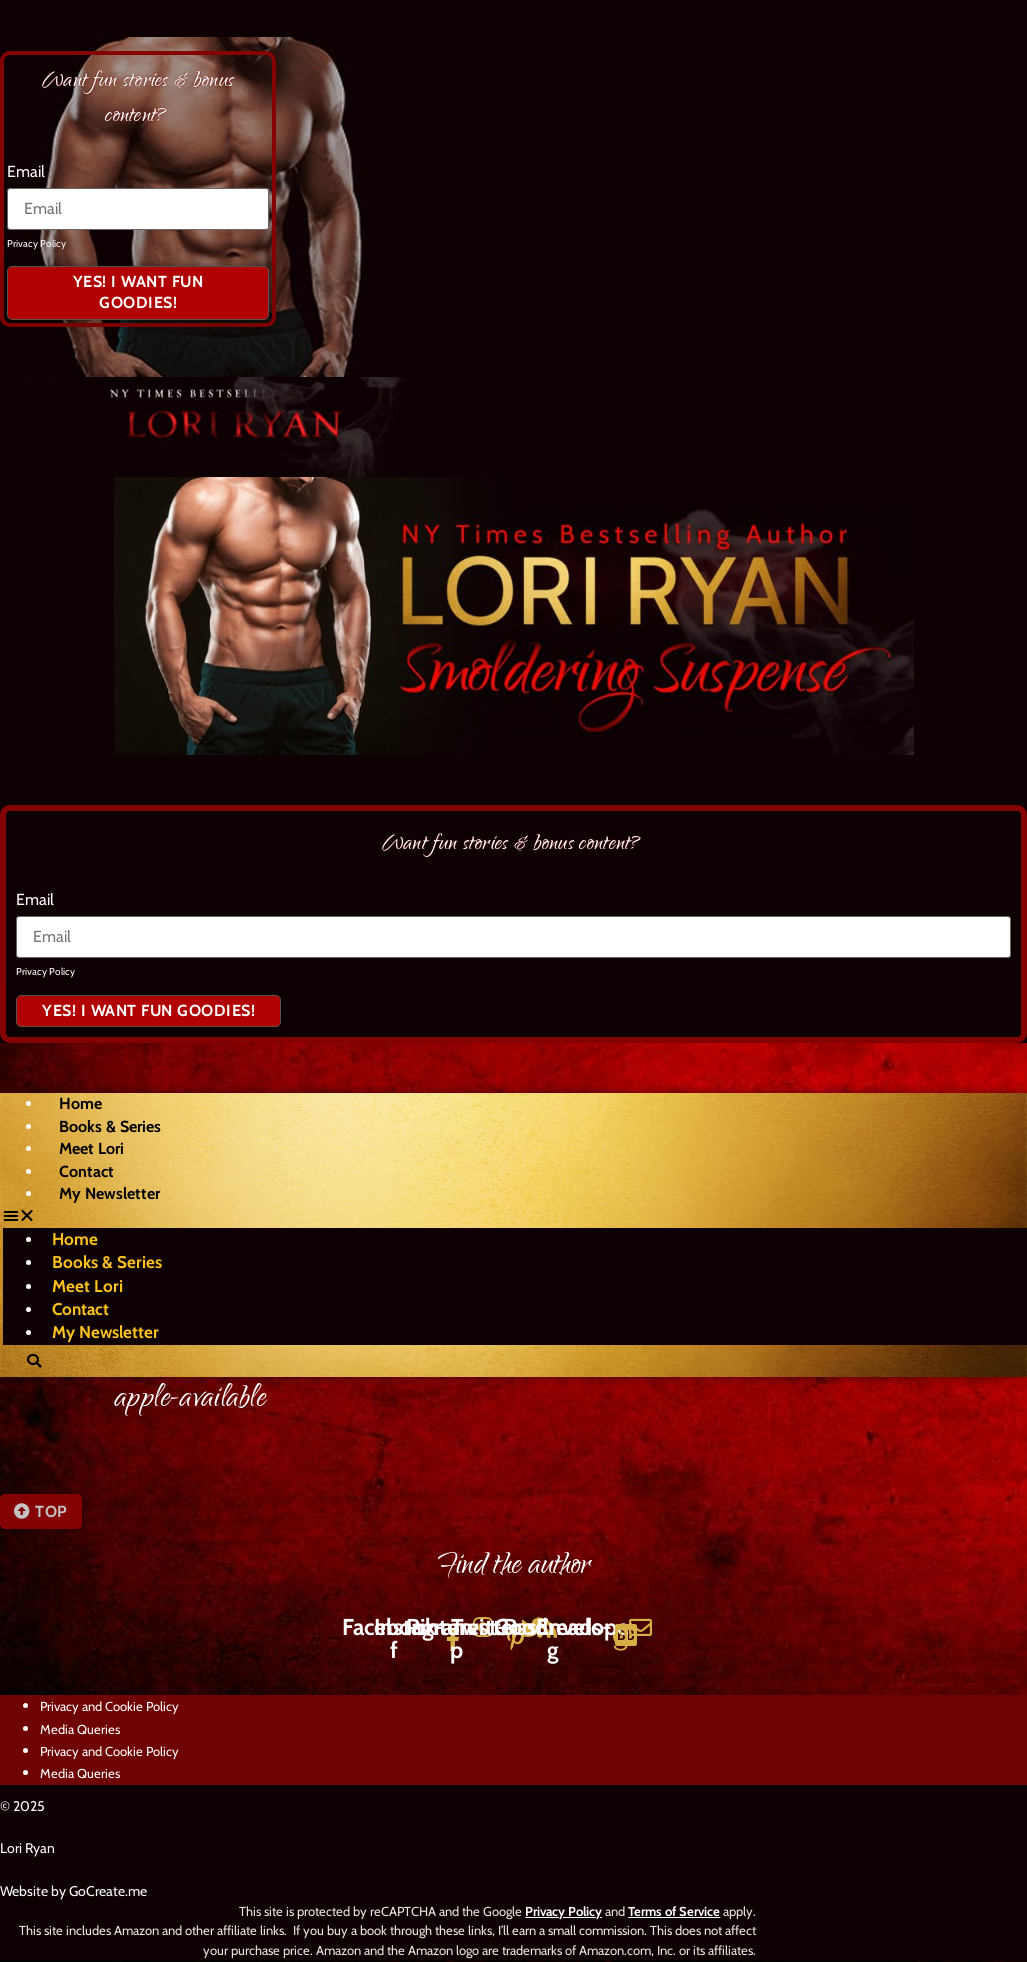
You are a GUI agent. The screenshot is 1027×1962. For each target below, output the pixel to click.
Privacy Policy (36, 243)
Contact (86, 1173)
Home (80, 1105)
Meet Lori (91, 1150)
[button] (484, 1218)
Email (26, 171)
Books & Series (110, 1128)
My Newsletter (109, 1195)
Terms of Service (674, 1913)
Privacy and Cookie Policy (109, 1708)
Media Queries (80, 1731)
